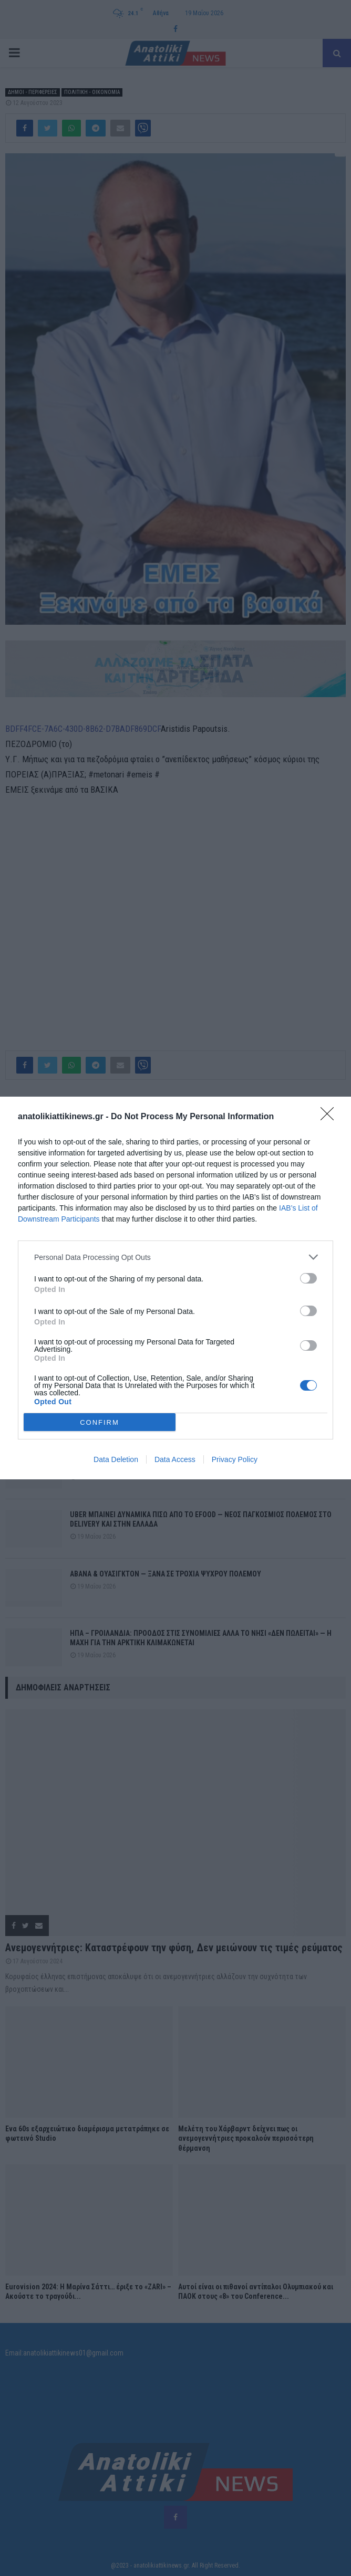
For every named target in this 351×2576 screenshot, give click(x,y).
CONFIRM (99, 1422)
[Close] (330, 1117)
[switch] (308, 1278)
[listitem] (175, 1257)
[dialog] (175, 1288)
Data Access (174, 1459)
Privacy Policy (234, 1459)
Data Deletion (116, 1459)
